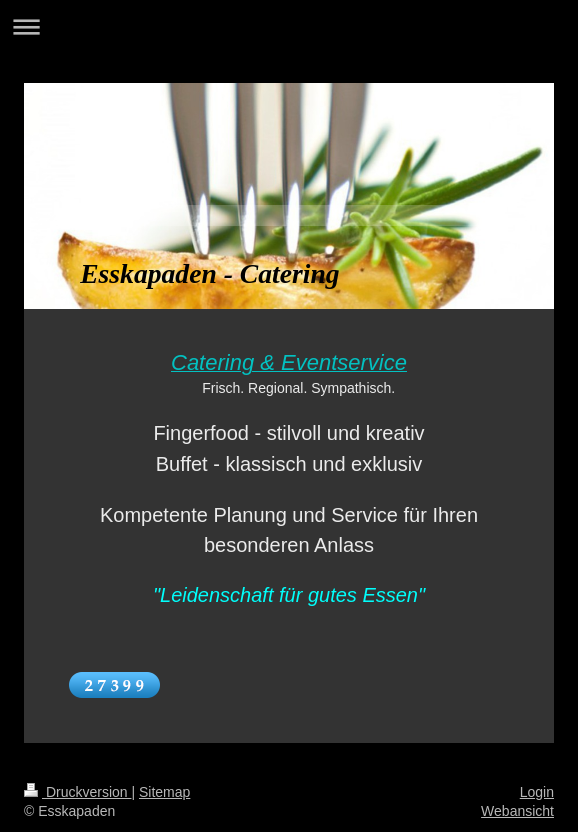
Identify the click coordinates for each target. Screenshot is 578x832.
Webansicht (517, 811)
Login (537, 792)
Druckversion (77, 792)
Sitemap (164, 792)
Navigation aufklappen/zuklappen (289, 26)
